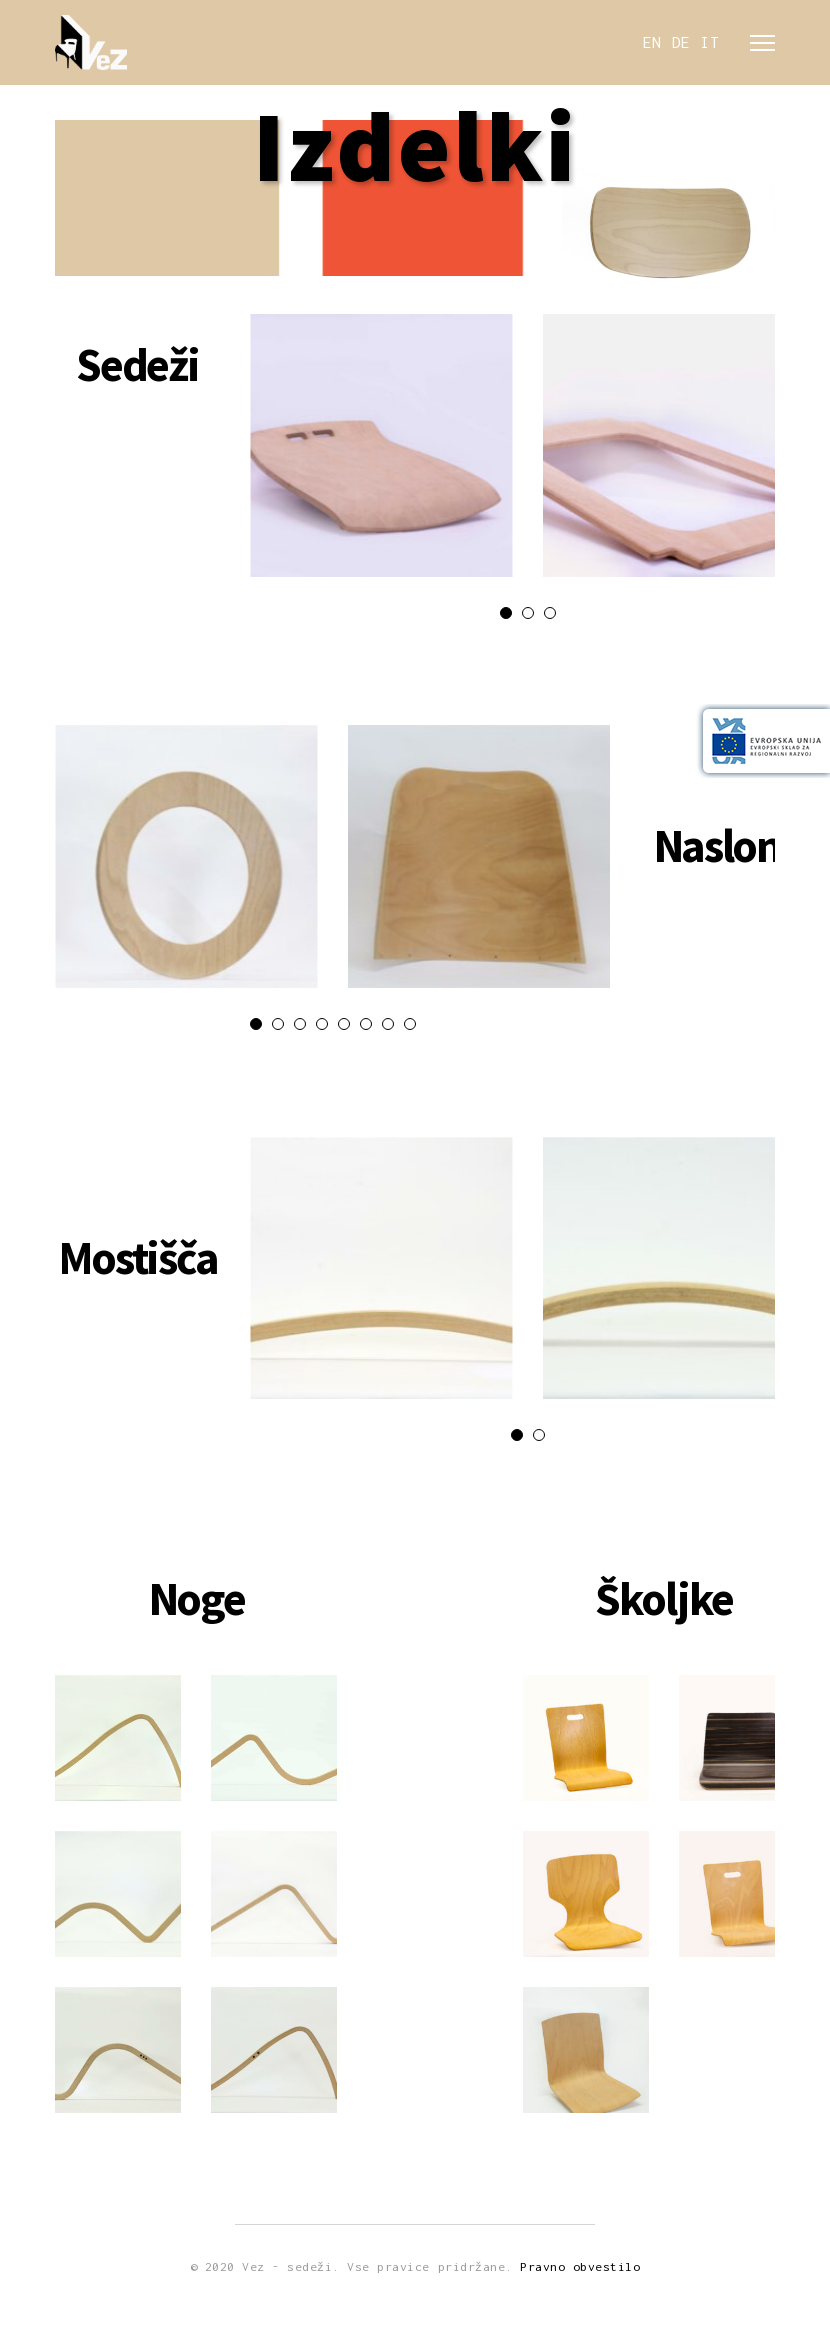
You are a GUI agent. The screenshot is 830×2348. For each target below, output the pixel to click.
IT (710, 43)
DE (681, 43)
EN (652, 43)
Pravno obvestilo (580, 2266)
